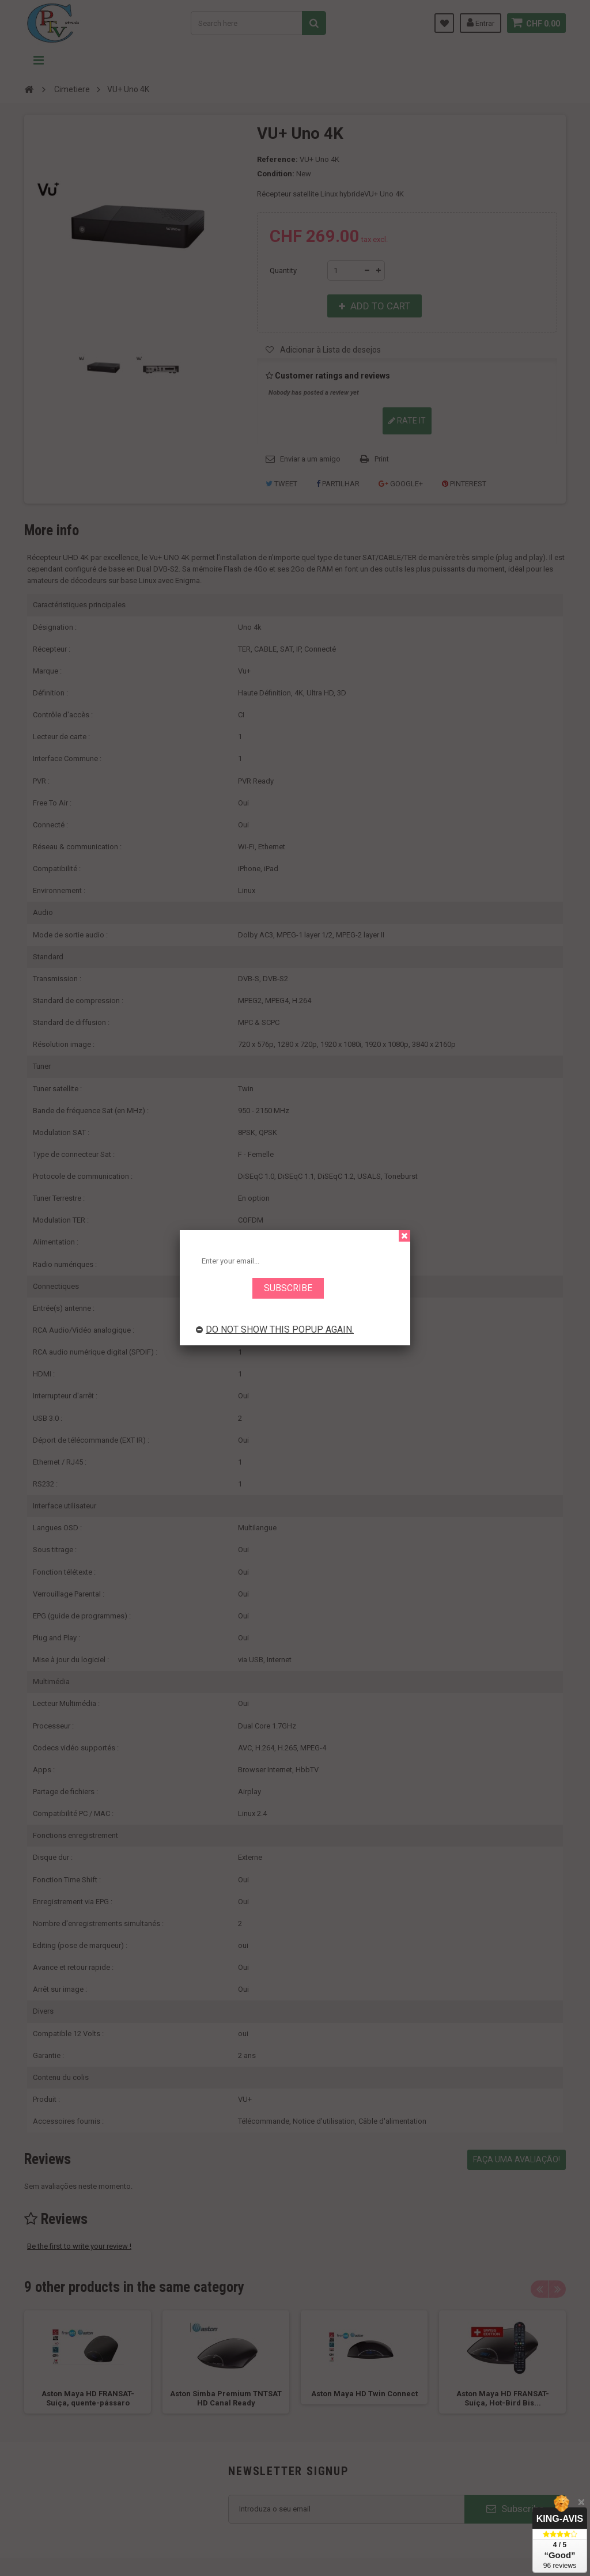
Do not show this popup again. (275, 1329)
